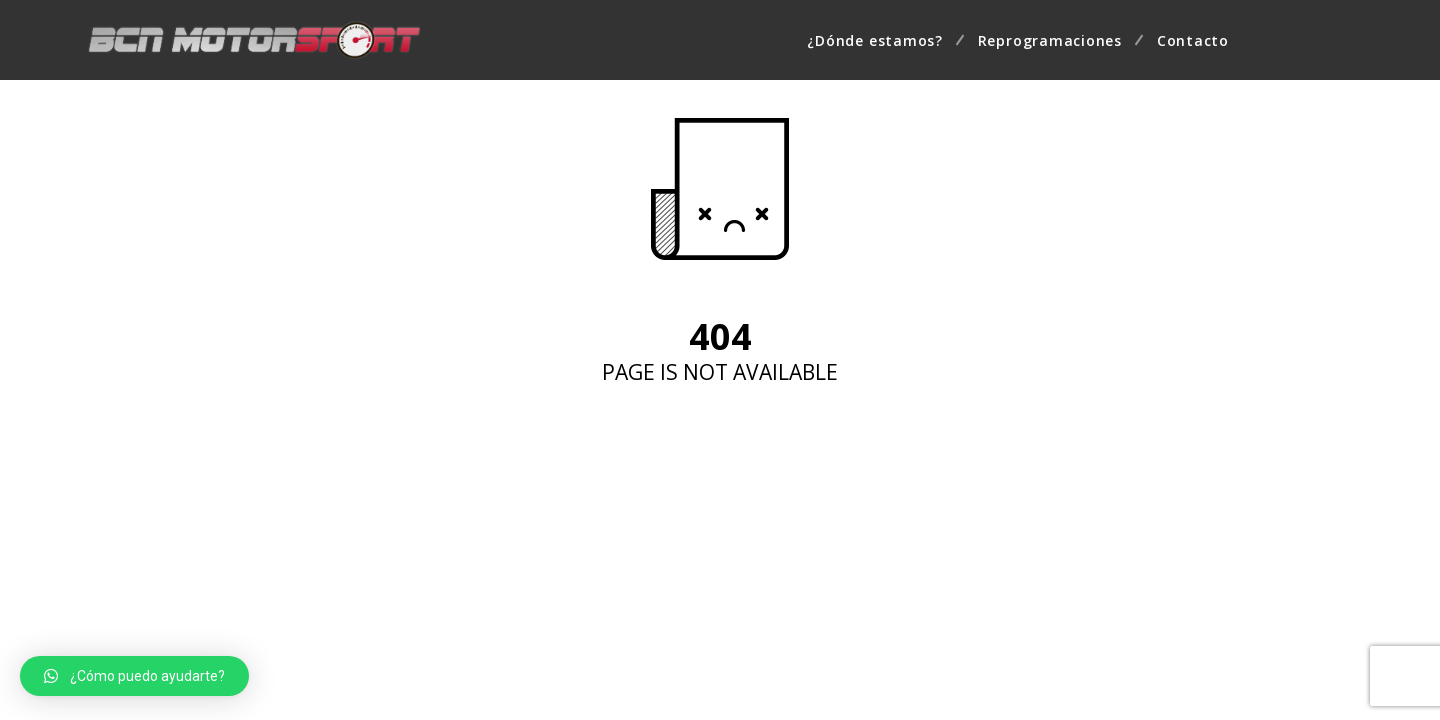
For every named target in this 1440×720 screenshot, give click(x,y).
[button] (134, 676)
